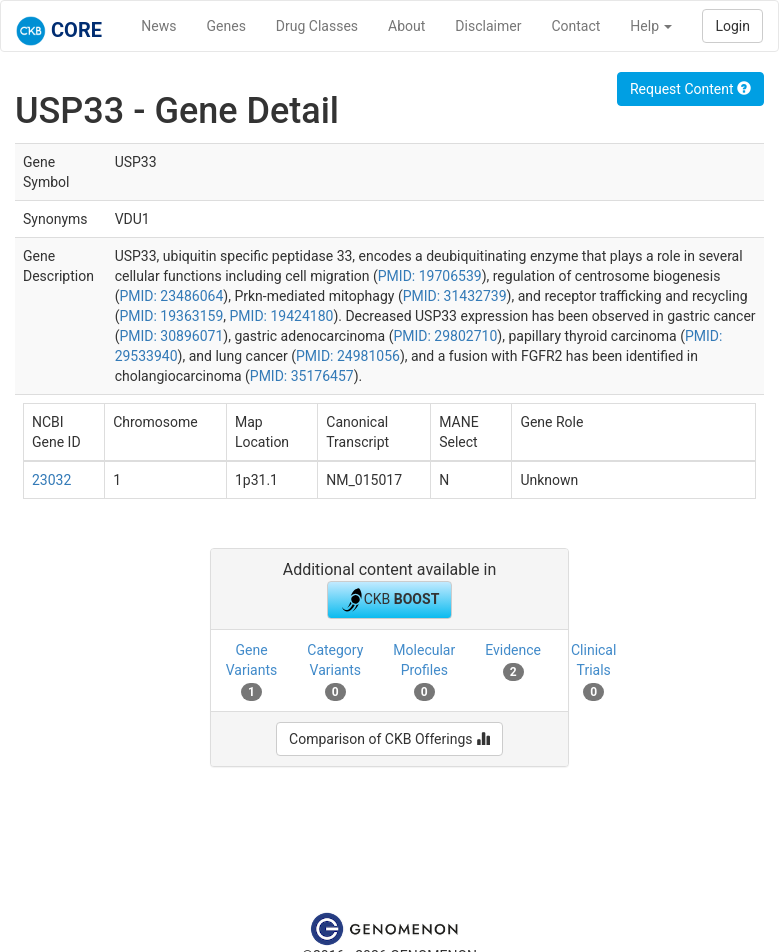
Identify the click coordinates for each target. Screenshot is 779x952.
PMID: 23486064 (171, 296)
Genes (226, 26)
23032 (51, 480)
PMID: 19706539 (430, 276)
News (158, 26)
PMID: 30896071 (171, 336)
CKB (390, 600)
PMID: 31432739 (455, 296)
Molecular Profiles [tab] (424, 671)
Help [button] (651, 26)
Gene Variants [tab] (252, 671)
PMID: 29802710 (445, 336)
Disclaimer (488, 26)
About (406, 26)
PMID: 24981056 (348, 356)
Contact (575, 26)
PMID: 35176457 (302, 376)
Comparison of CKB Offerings (389, 739)
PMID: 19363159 (171, 316)
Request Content (690, 89)
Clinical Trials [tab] (593, 671)
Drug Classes (317, 26)
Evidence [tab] (513, 661)
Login (732, 26)
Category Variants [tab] (335, 671)
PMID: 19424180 (282, 316)
